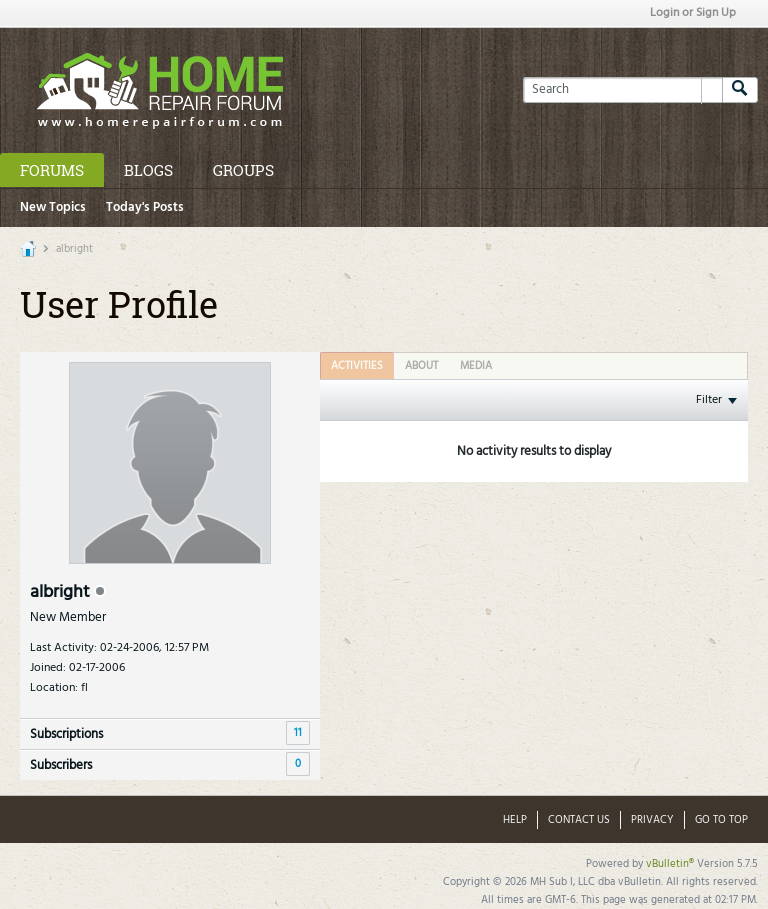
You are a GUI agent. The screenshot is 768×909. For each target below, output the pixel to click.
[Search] (622, 90)
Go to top (721, 820)
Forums (52, 170)
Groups (243, 170)
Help (515, 820)
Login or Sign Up (693, 13)
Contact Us (579, 820)
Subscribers (61, 765)
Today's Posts (145, 207)
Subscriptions (66, 734)
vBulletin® (670, 864)
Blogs (148, 170)
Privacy (652, 820)
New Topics (53, 207)
